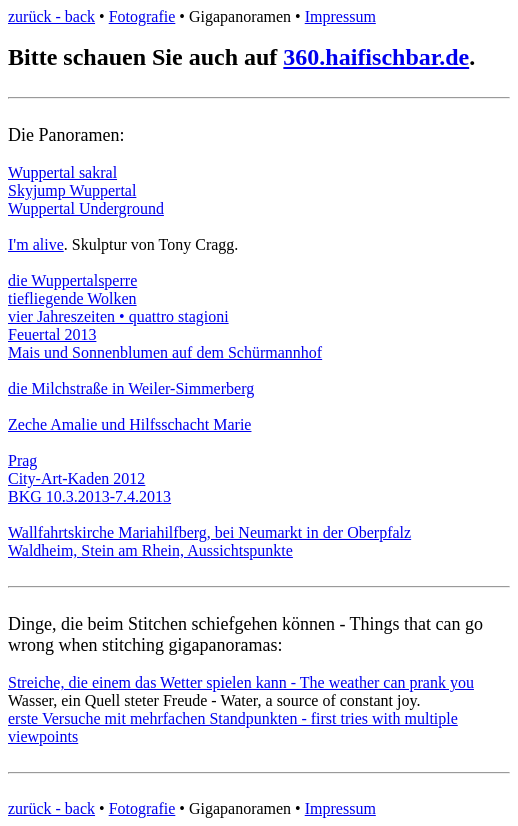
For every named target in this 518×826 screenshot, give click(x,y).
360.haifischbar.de (376, 57)
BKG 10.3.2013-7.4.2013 (89, 496)
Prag (22, 460)
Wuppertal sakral (62, 172)
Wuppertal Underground (86, 208)
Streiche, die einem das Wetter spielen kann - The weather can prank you (241, 682)
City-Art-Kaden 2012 (76, 478)
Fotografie (142, 16)
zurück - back (51, 16)
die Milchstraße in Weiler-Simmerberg (131, 388)
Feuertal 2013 (52, 334)
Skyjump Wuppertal (72, 190)
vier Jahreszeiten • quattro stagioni (118, 316)
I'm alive (36, 244)
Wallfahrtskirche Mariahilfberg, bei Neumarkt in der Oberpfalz (209, 532)
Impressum (340, 16)
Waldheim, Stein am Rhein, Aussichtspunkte (150, 550)
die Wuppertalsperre (72, 280)
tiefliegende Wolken (72, 298)
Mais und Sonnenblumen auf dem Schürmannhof (165, 352)
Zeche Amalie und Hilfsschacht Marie (129, 424)
